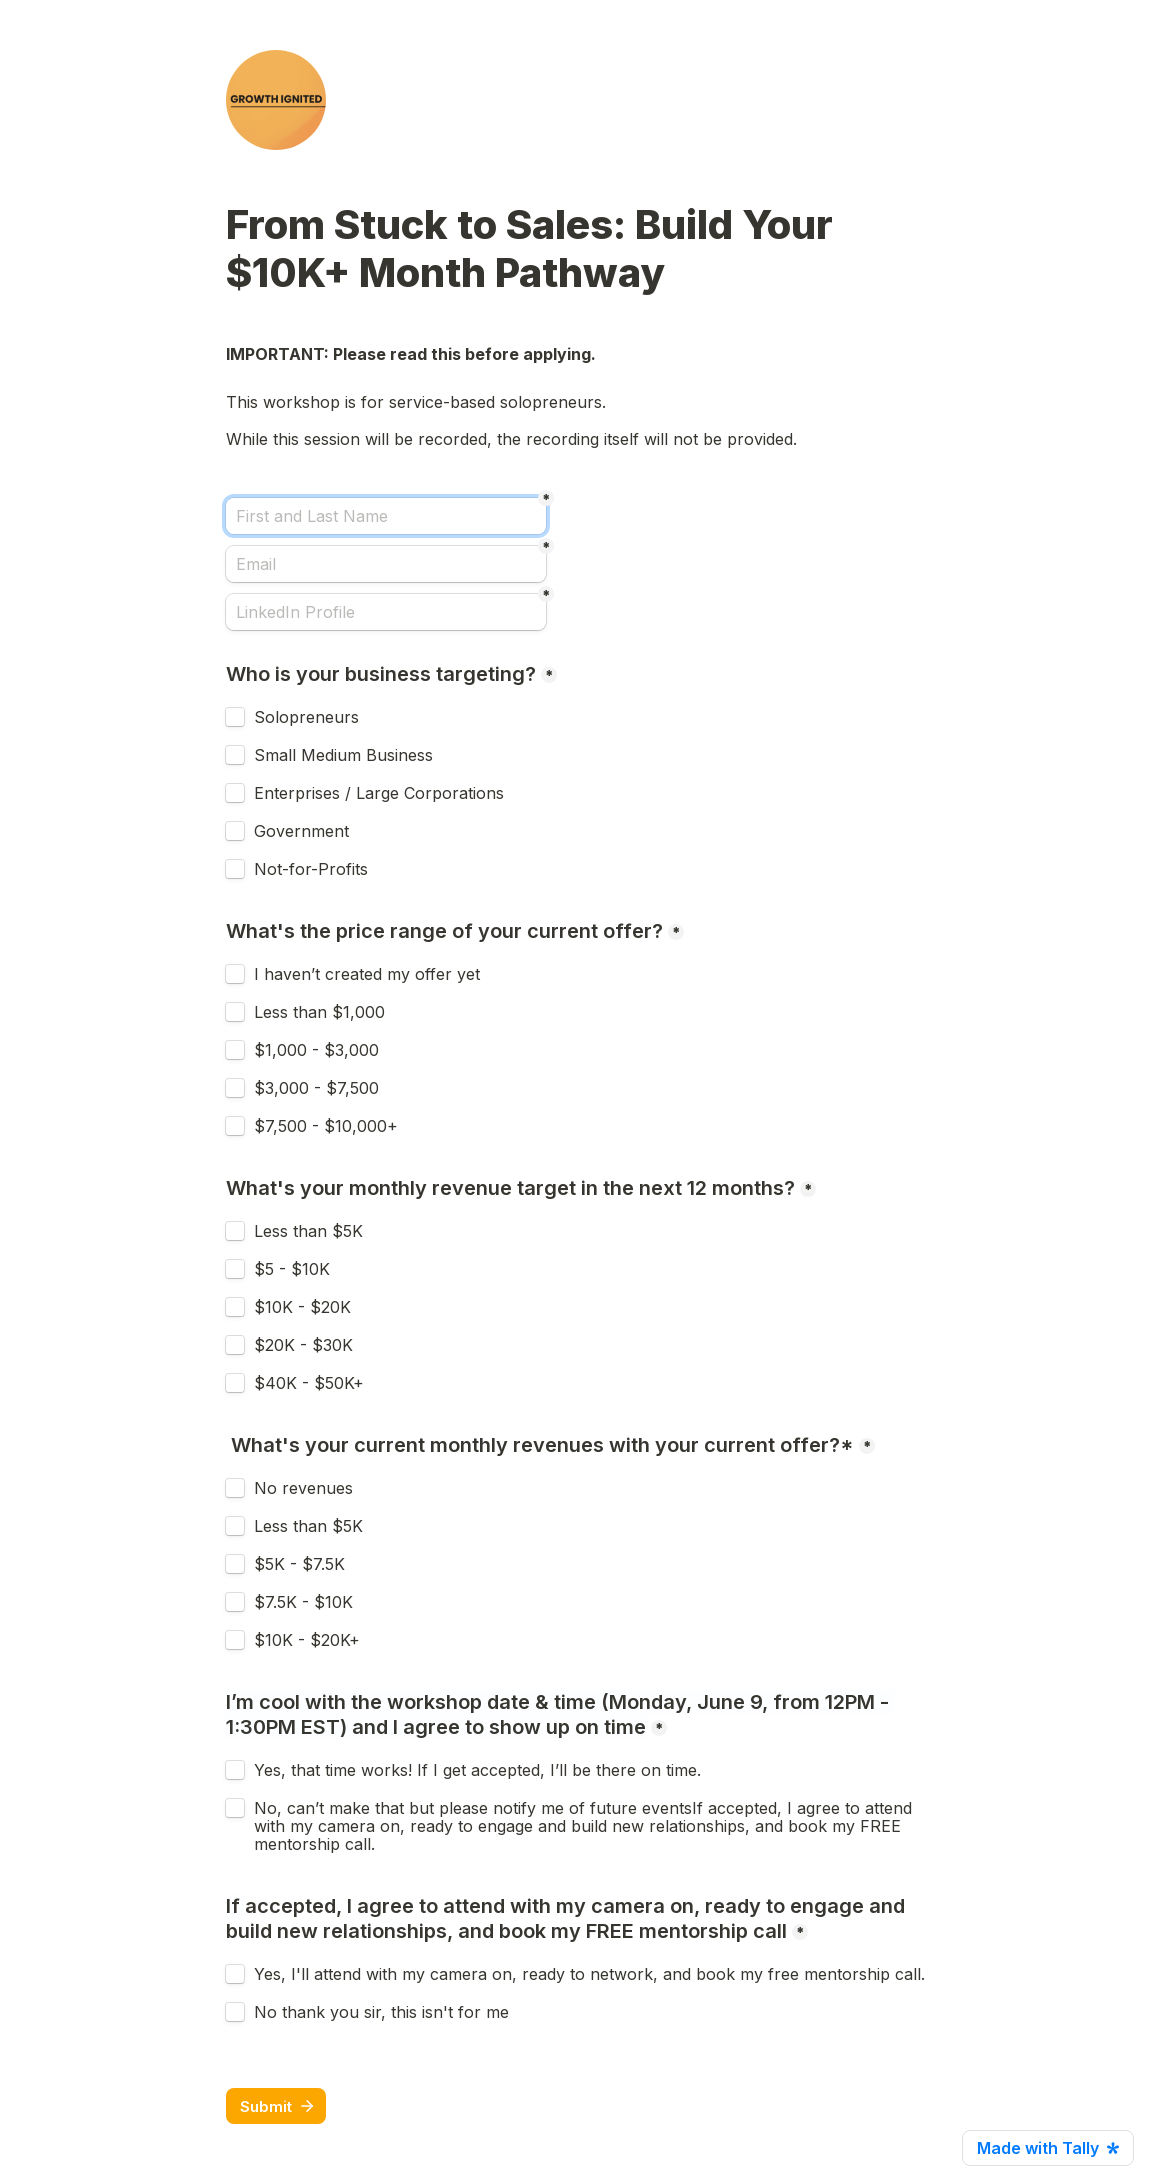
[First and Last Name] (386, 516)
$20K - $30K (303, 1345)
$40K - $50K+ (309, 1383)
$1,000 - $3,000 (316, 1050)
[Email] (386, 564)
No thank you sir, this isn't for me (381, 2012)
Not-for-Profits (311, 869)
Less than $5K (308, 1231)
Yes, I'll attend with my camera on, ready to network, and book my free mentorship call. (589, 1974)
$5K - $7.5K (299, 1564)
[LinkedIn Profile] (386, 612)
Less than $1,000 (319, 1012)
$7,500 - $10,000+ (326, 1126)
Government (301, 831)
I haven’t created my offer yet (367, 974)
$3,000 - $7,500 (316, 1088)
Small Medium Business (343, 755)
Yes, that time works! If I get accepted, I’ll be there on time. (477, 1770)
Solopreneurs (306, 717)
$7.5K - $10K (303, 1602)
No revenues (303, 1488)
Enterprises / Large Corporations (379, 793)
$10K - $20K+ (309, 1640)
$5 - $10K (292, 1269)
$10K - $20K (302, 1307)
